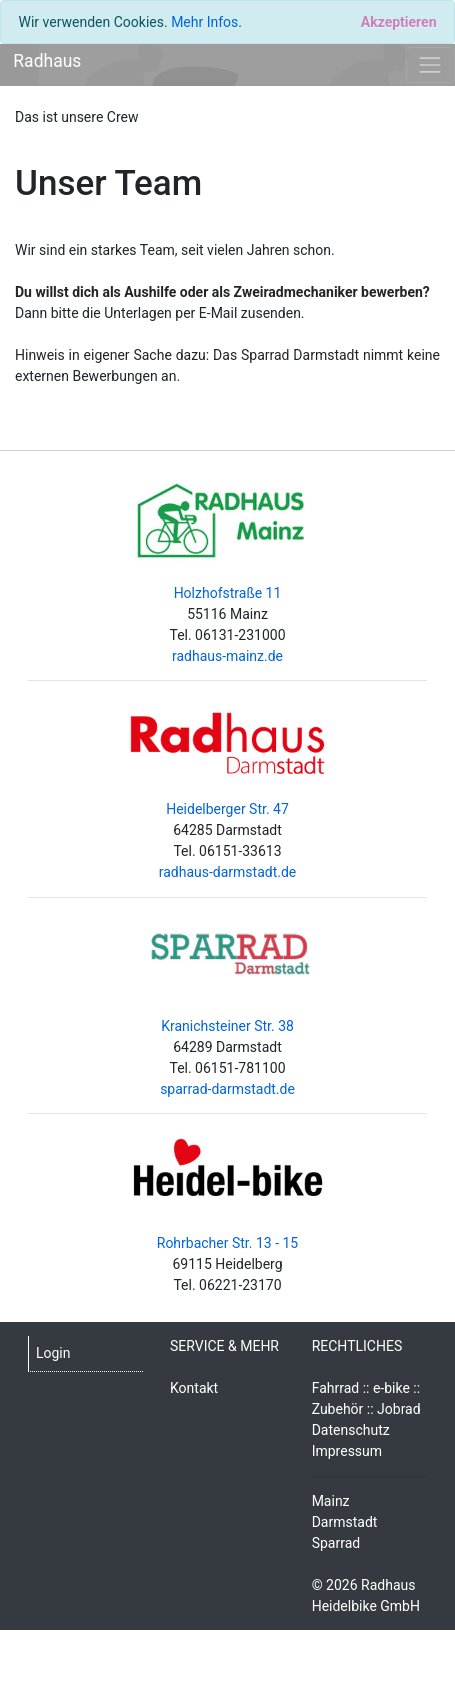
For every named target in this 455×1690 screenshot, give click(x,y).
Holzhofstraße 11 (228, 593)
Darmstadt (345, 1522)
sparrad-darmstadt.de (227, 1089)
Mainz (331, 1501)
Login (53, 1353)
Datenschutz (351, 1430)
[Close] (398, 22)
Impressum (347, 1451)
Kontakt (194, 1388)
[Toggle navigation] (430, 64)
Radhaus (47, 61)
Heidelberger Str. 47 (227, 809)
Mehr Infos (204, 22)
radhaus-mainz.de (227, 656)
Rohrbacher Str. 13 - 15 (227, 1243)
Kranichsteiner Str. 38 (227, 1026)
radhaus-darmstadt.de (228, 872)
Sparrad (336, 1543)
